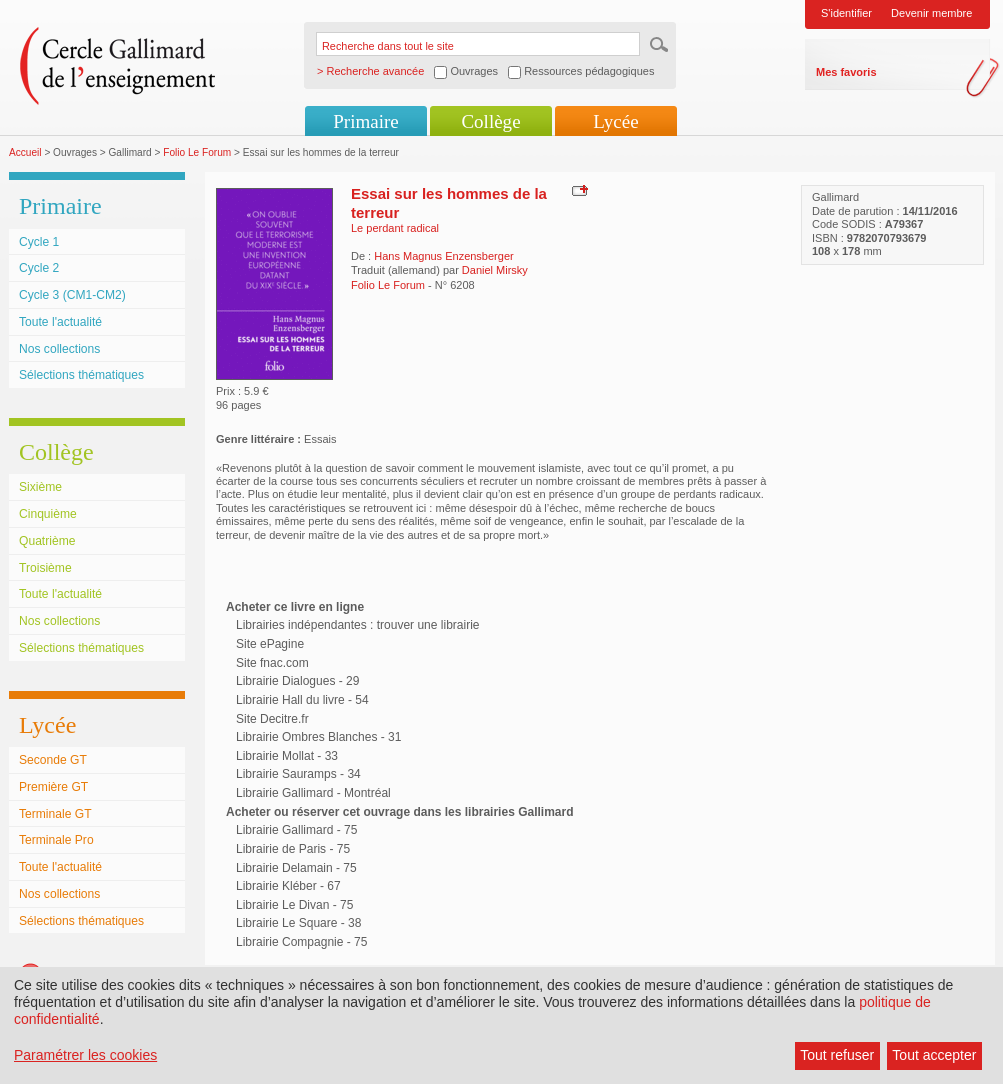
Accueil (25, 152)
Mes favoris (846, 72)
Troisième (45, 568)
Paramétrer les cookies (85, 1055)
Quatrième (47, 541)
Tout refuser (837, 1055)
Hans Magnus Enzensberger (443, 256)
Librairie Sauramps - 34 (298, 774)
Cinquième (48, 514)
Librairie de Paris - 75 (293, 849)
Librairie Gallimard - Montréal (313, 793)
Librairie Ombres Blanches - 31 (318, 737)
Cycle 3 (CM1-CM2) (72, 295)
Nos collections (59, 349)
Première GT (53, 787)
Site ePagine (270, 644)
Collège (490, 121)
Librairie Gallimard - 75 (296, 830)
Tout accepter (934, 1055)
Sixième (40, 487)
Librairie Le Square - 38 (298, 923)
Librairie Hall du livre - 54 (302, 700)
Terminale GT (55, 814)
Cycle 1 (39, 242)
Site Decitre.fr (272, 719)
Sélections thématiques (81, 375)
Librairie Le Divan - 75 (294, 905)
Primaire (365, 121)
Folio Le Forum (197, 152)
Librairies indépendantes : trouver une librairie (357, 625)
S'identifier (846, 13)
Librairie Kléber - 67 (288, 886)
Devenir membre (931, 13)
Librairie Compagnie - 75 (301, 942)
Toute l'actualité (60, 322)
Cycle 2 (39, 268)
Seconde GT (53, 760)
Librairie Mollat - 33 (287, 756)
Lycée (615, 121)
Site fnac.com (272, 663)
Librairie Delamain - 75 (296, 868)
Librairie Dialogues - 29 (297, 681)
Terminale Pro (56, 840)
